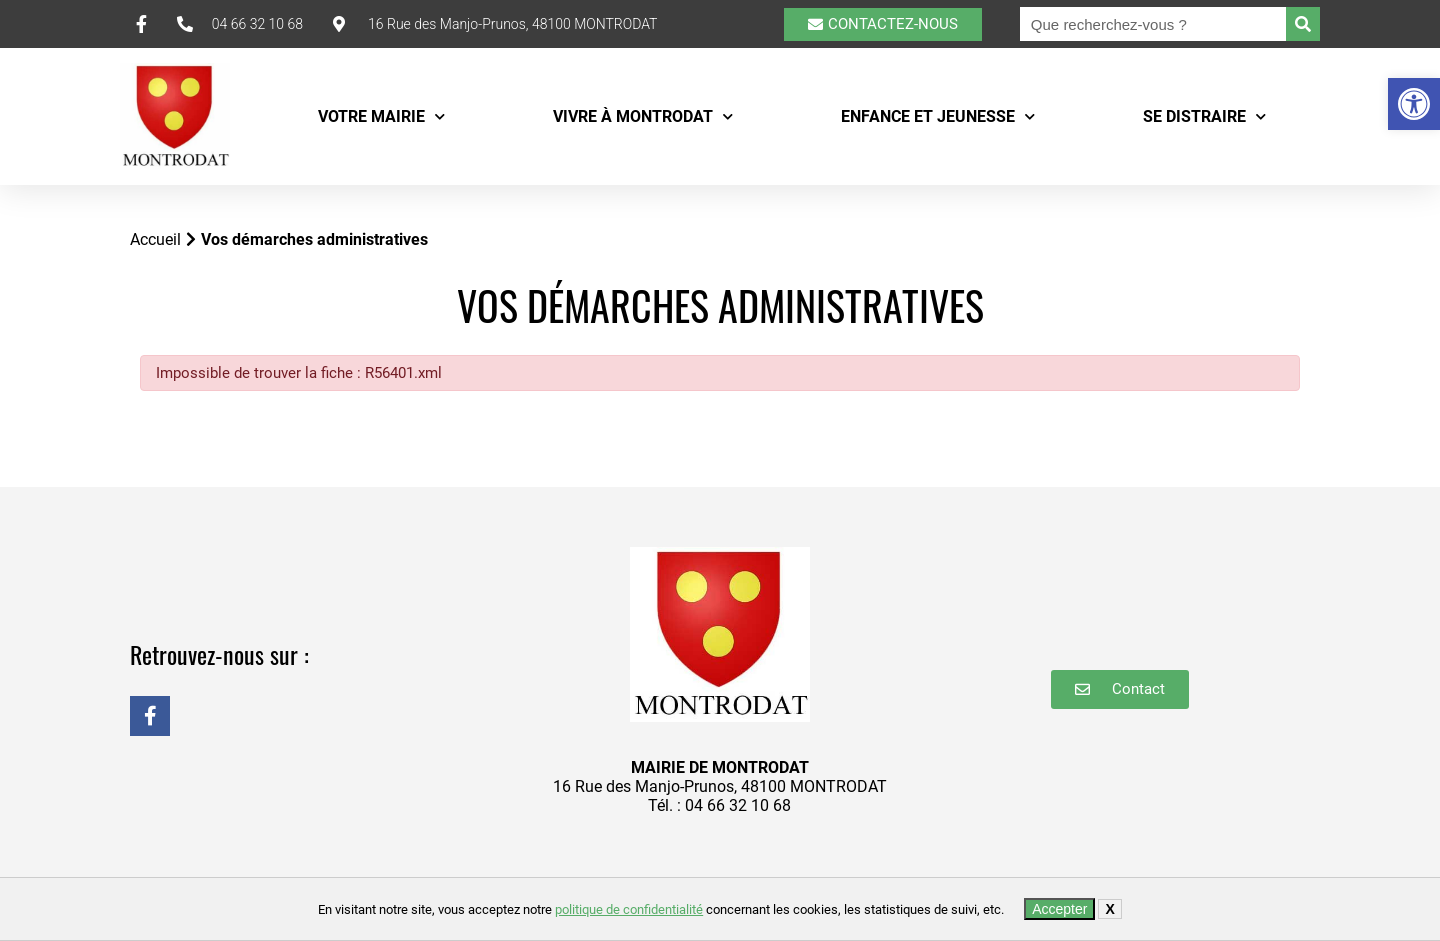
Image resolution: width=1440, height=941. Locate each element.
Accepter (1059, 909)
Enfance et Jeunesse (938, 116)
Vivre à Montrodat (643, 116)
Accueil (155, 239)
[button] (1414, 104)
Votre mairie (381, 116)
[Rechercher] (1303, 24)
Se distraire (1204, 116)
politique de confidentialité (629, 909)
